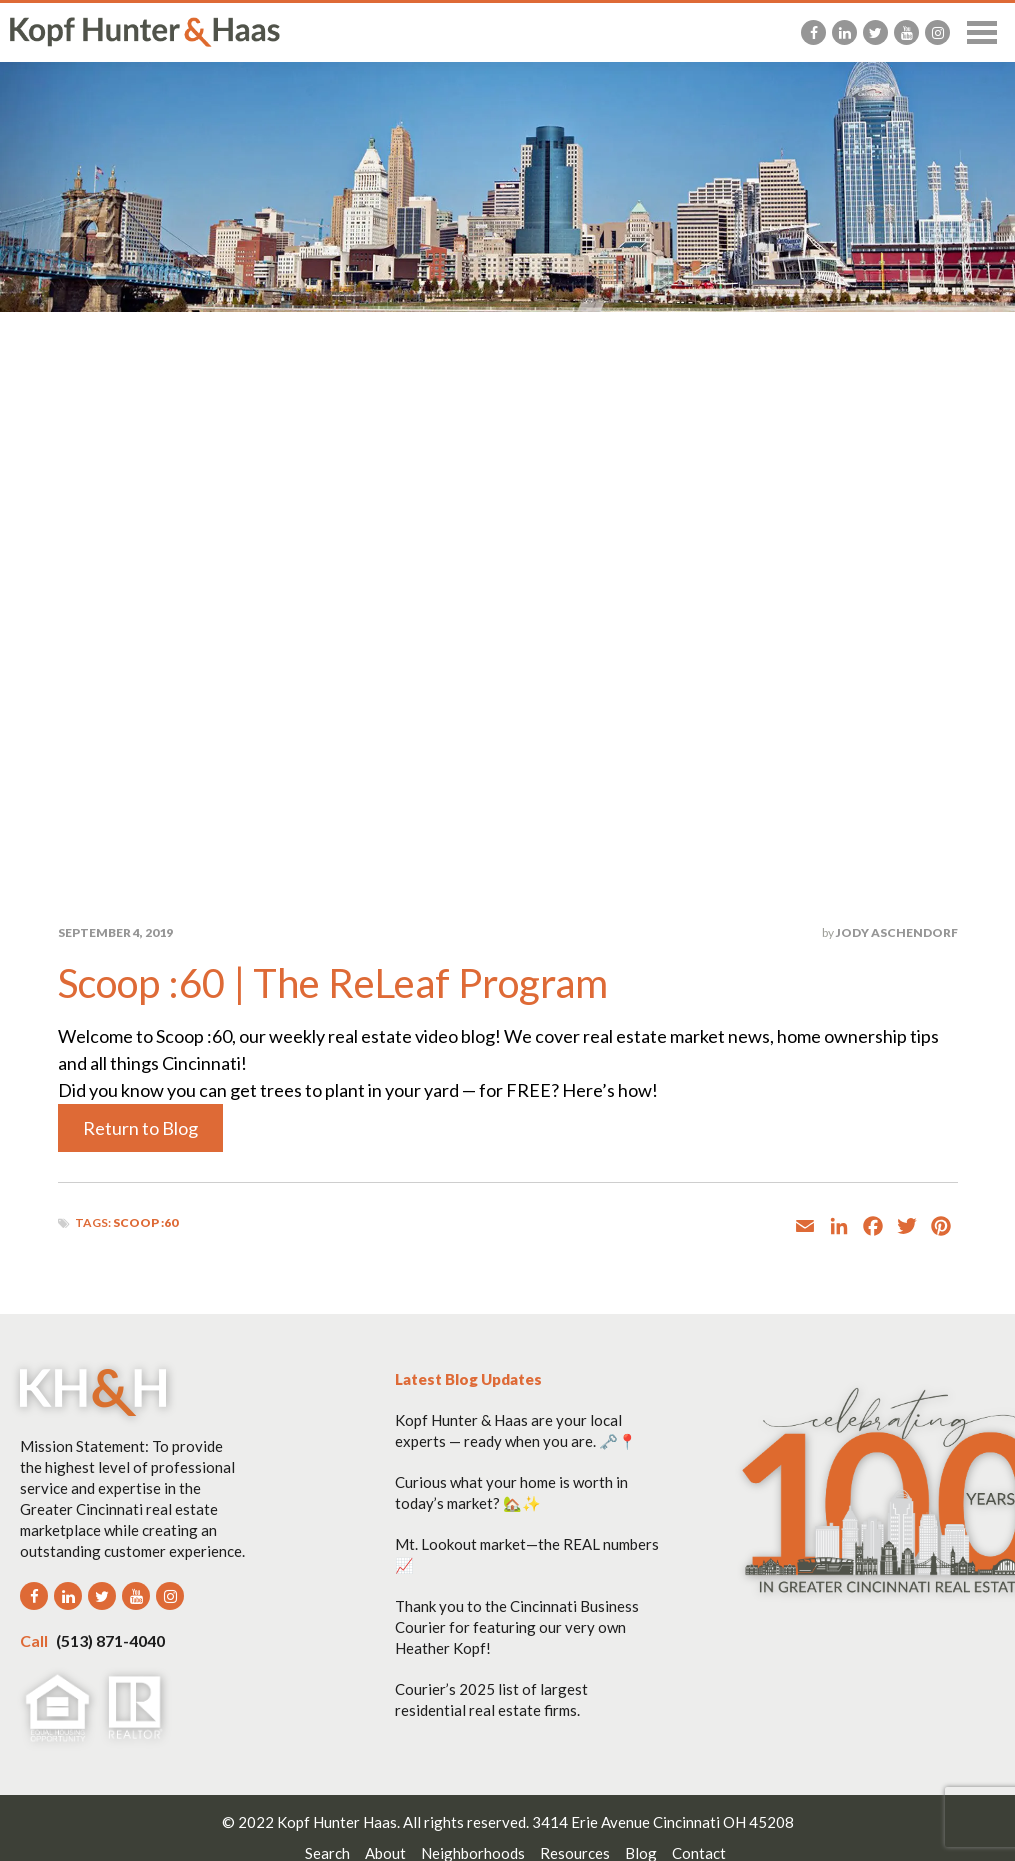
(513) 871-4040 (92, 1640)
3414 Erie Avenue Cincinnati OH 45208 (663, 1822)
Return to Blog (140, 1128)
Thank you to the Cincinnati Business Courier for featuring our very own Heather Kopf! (517, 1627)
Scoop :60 (145, 1222)
